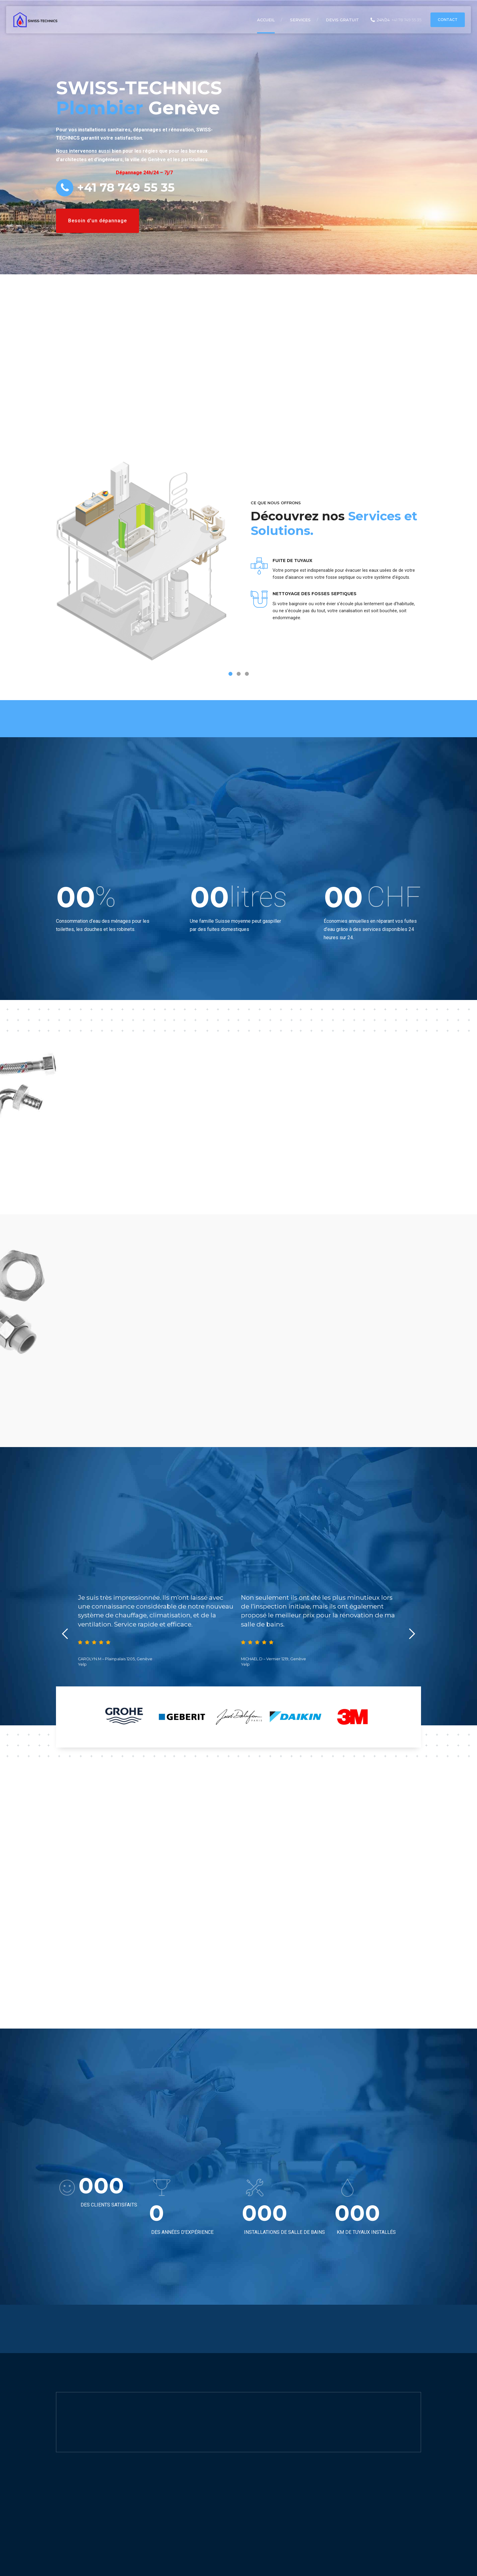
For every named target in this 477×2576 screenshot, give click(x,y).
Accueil (266, 19)
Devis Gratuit (342, 19)
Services (300, 19)
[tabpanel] (238, 571)
